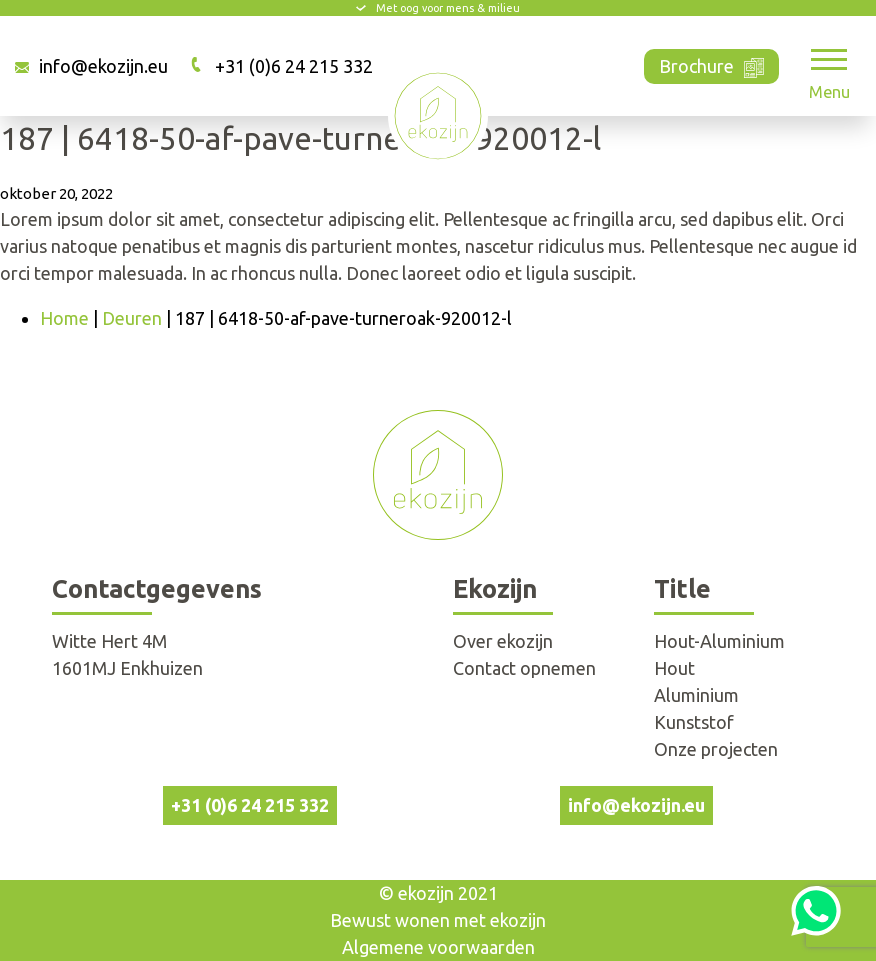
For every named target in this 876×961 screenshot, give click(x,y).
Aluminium (696, 695)
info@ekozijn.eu (103, 66)
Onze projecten (716, 749)
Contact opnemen (524, 668)
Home (64, 318)
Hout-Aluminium (719, 641)
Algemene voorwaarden (438, 947)
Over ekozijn (503, 641)
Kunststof (694, 722)
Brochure (711, 64)
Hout (674, 668)
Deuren (132, 318)
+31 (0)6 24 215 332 (294, 66)
